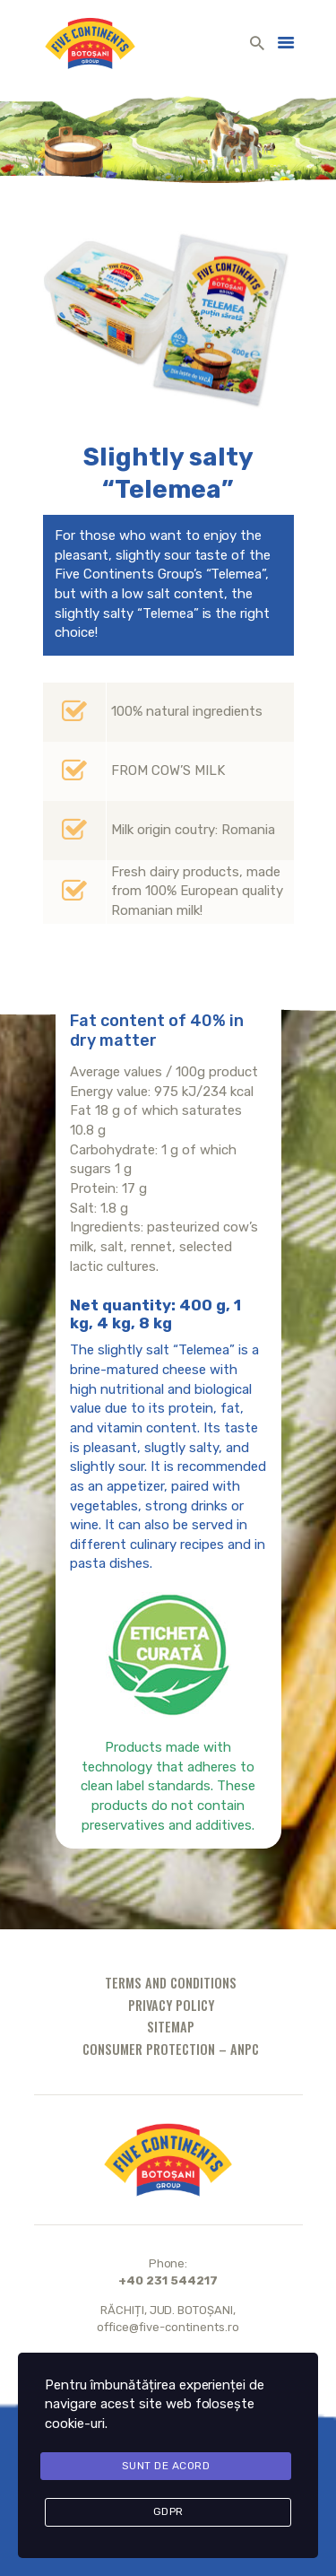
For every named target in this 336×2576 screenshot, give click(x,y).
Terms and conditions (171, 1982)
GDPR (168, 2511)
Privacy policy (171, 2005)
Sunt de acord (166, 2465)
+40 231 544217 (168, 2280)
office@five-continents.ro (168, 2327)
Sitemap (170, 2026)
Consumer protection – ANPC (170, 2049)
